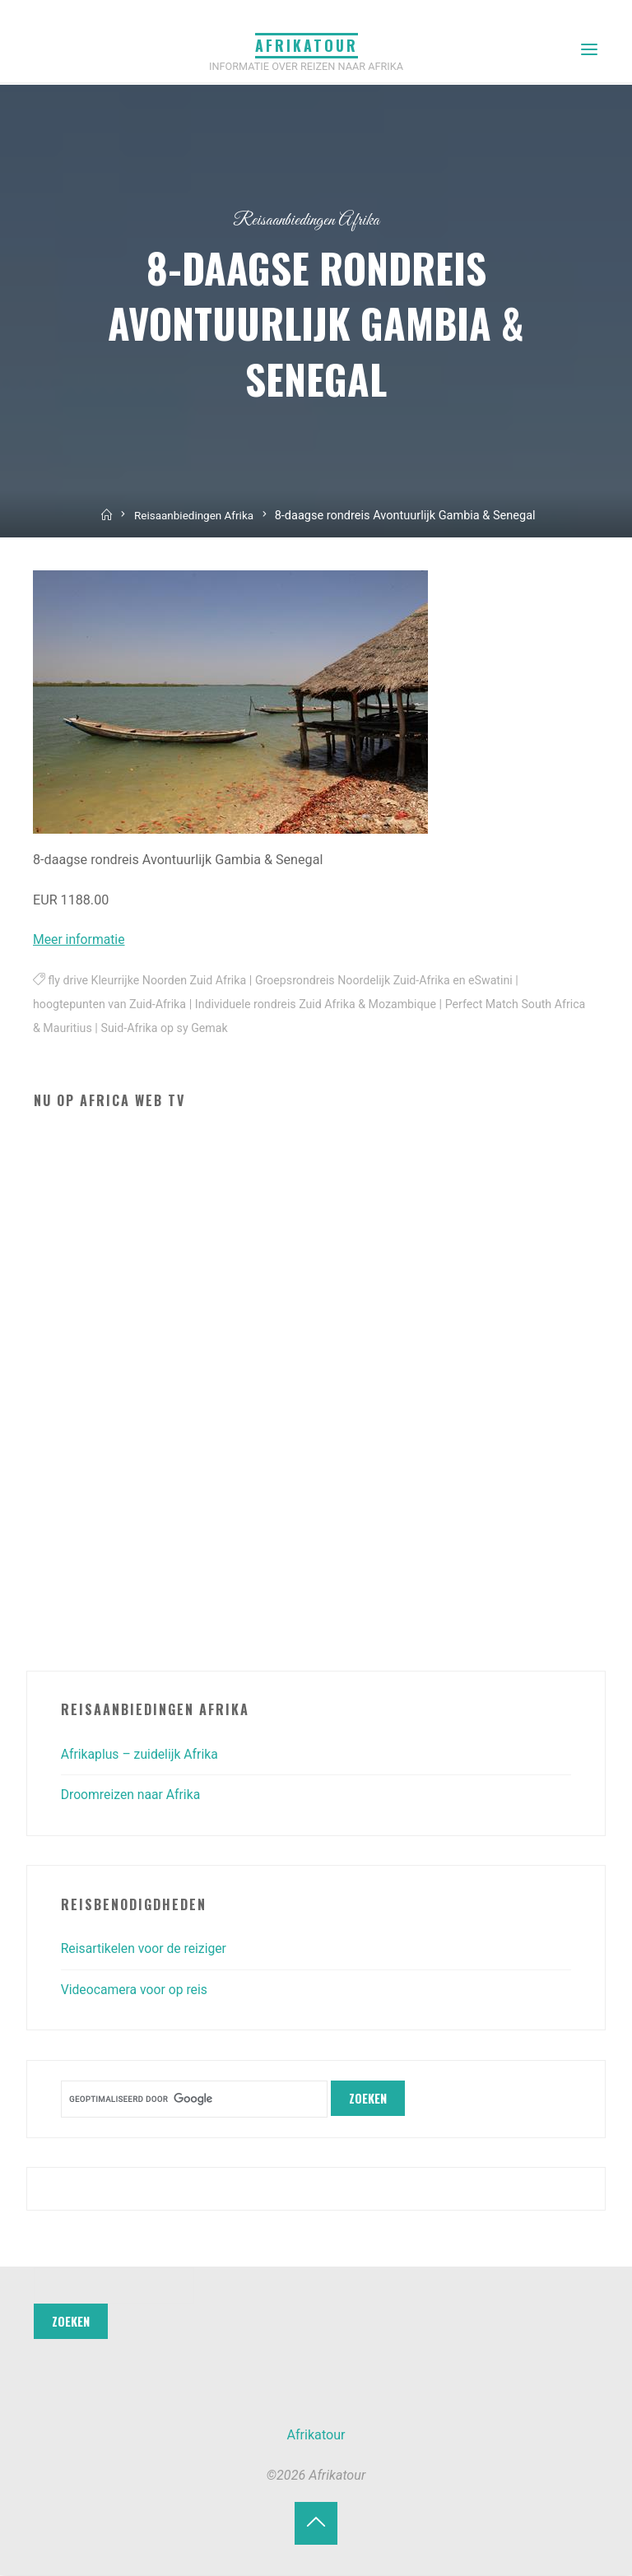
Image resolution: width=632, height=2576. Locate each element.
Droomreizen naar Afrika (132, 1794)
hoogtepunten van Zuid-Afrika (111, 1004)
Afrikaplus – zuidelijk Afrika (141, 1754)
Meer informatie (80, 939)
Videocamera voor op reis (136, 1989)
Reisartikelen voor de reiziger (146, 1948)
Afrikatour (306, 45)
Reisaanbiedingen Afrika (306, 220)
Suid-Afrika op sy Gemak (202, 1028)
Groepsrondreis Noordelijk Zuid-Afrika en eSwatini (391, 981)
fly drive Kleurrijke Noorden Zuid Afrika (150, 981)
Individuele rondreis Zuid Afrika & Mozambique (321, 1004)
